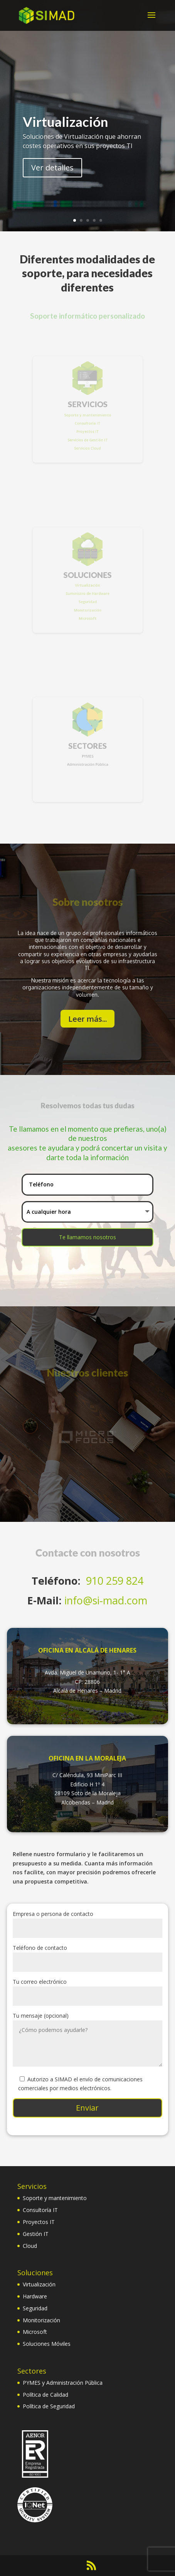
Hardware (35, 2296)
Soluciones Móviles (47, 2343)
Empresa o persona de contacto (87, 1921)
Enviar (87, 2108)
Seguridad (35, 2308)
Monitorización (41, 2320)
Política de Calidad (45, 2394)
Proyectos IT (39, 2222)
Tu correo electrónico (87, 1989)
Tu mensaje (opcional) (87, 2040)
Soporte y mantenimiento (55, 2198)
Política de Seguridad (49, 2406)
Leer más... (87, 1019)
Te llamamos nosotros (87, 1237)
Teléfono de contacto (87, 1955)
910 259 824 (114, 1581)
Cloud (30, 2245)
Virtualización (65, 122)
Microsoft (35, 2331)
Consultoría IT (40, 2210)
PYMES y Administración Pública (63, 2382)
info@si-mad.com (105, 1600)
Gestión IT (36, 2233)
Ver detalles (52, 168)
